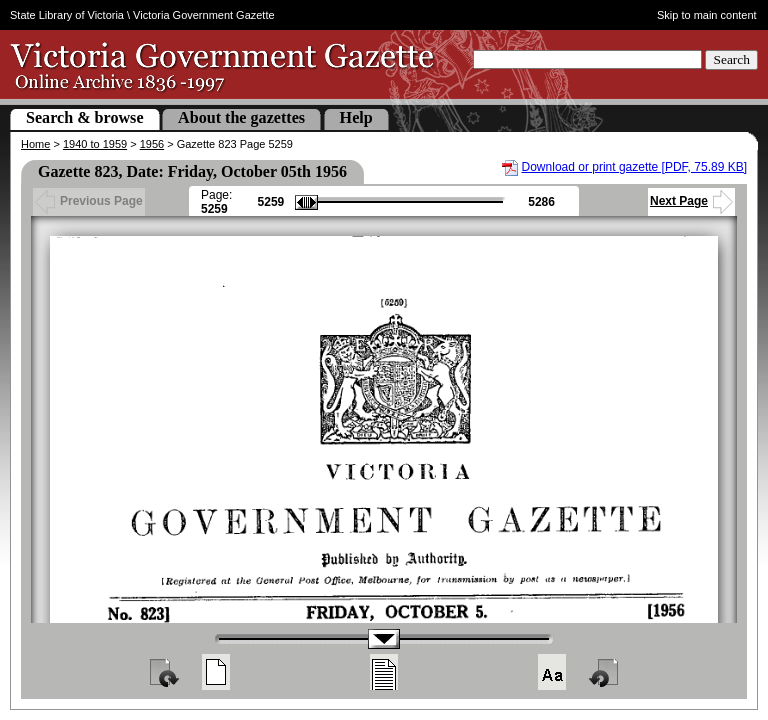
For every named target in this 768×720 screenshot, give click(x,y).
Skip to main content (707, 15)
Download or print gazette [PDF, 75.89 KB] (634, 167)
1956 (152, 144)
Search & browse (85, 117)
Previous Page (89, 201)
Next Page (691, 201)
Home (35, 144)
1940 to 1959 (95, 144)
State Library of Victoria (67, 15)
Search (731, 59)
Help (356, 117)
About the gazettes (241, 117)
